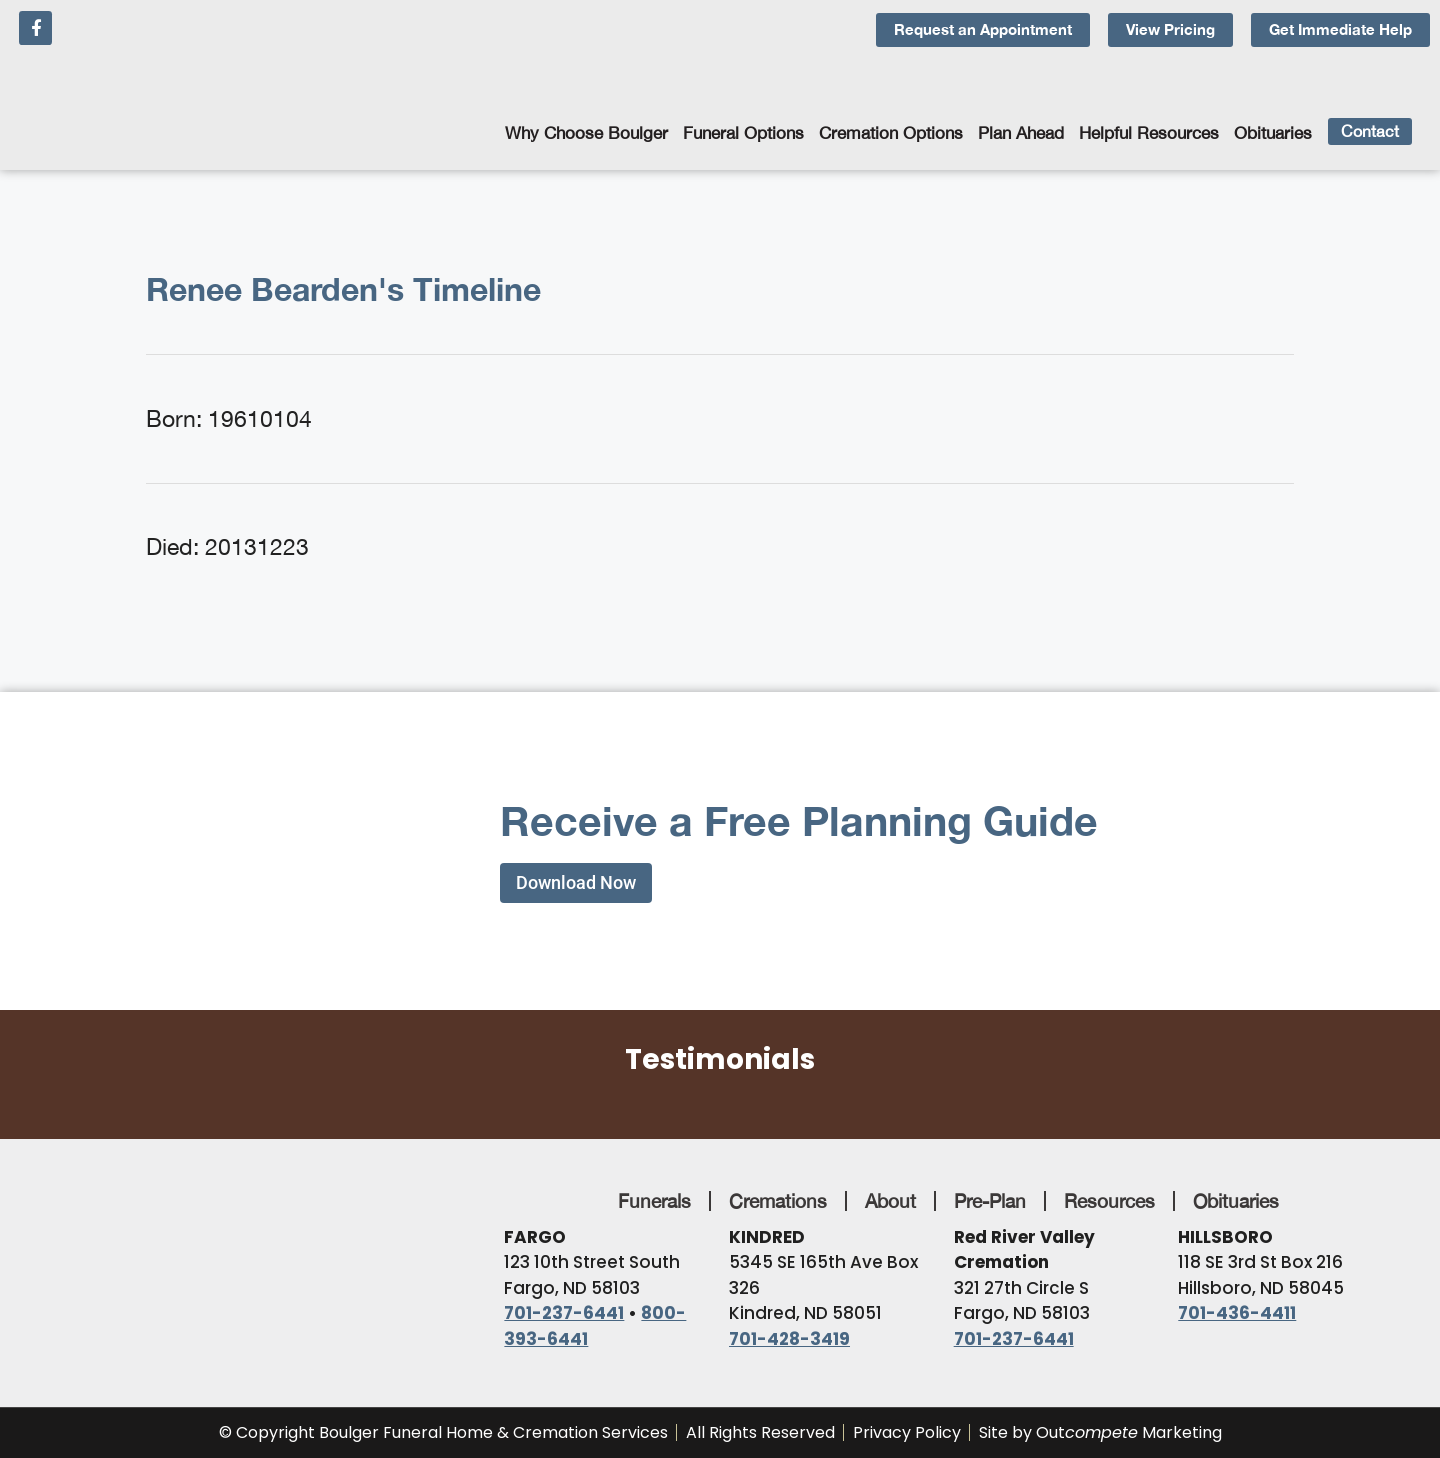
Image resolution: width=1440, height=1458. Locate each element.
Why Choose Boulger (586, 133)
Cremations (778, 1201)
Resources (1109, 1201)
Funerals (654, 1201)
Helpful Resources (1149, 133)
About (890, 1201)
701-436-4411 (1237, 1313)
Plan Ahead (1021, 133)
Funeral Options (743, 133)
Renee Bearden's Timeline (343, 289)
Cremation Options (891, 133)
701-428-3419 (789, 1339)
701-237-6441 (564, 1313)
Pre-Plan (990, 1201)
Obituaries (1273, 133)
